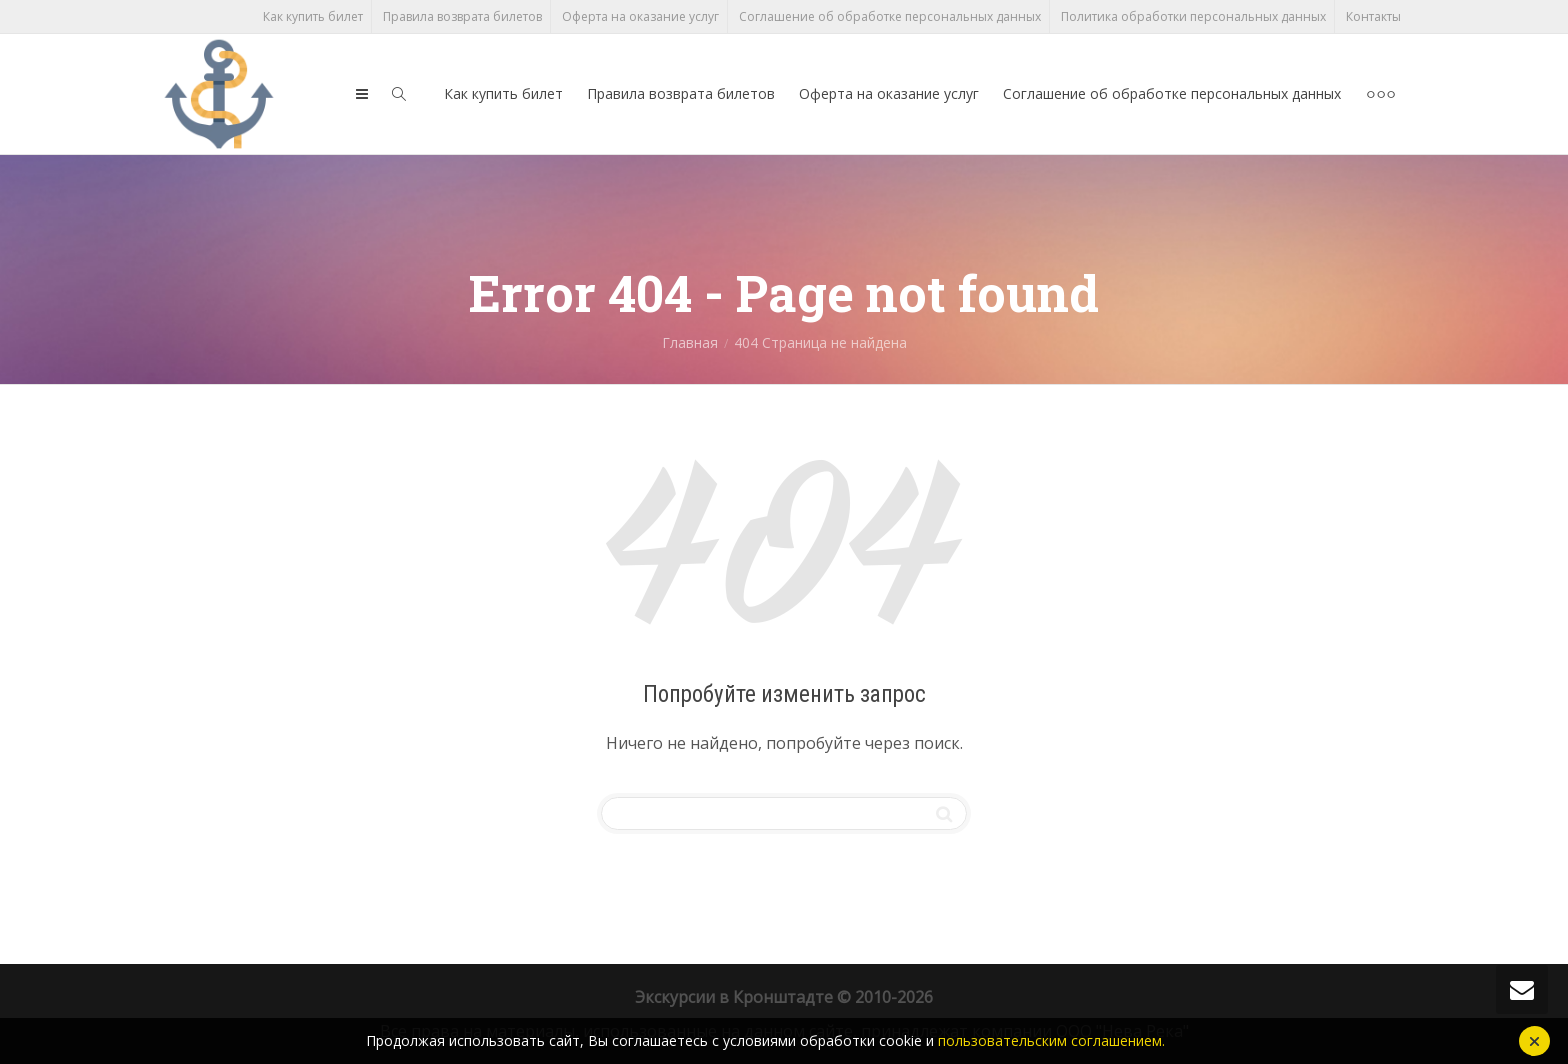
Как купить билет (313, 16)
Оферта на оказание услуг (640, 16)
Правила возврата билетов (462, 16)
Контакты (1373, 16)
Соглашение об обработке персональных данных (890, 16)
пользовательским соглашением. (1051, 1040)
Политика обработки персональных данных (1193, 16)
